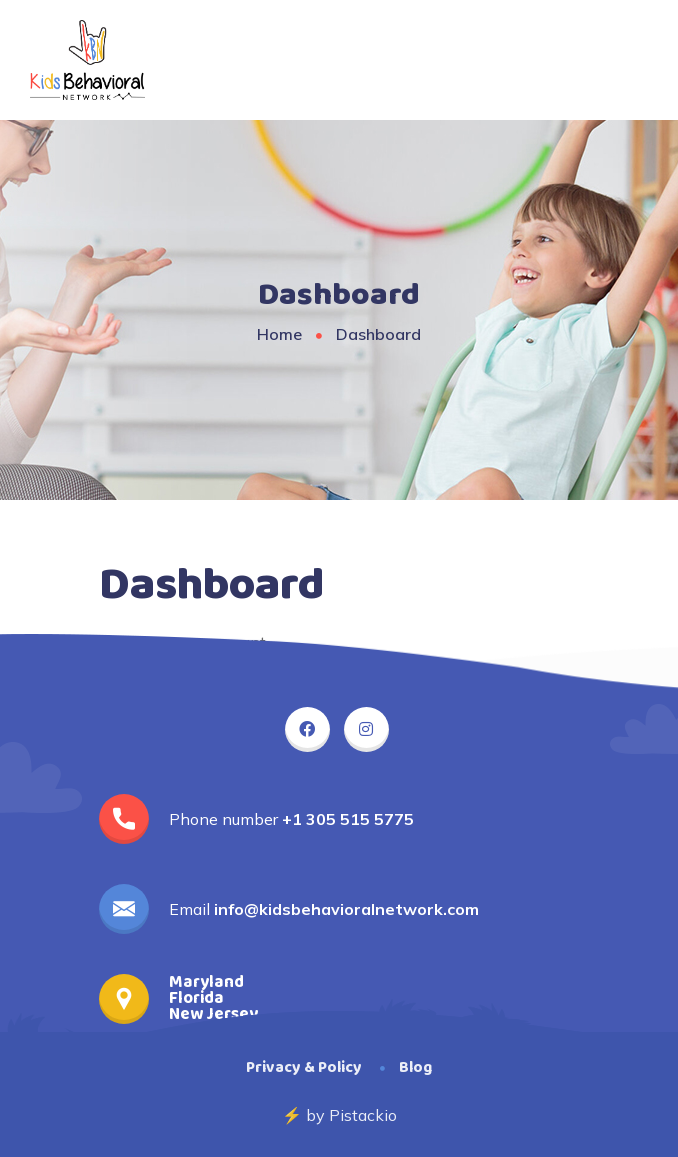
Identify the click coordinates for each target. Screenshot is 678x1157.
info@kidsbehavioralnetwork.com (346, 909)
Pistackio (363, 1115)
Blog (415, 1067)
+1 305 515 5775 (348, 819)
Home (279, 334)
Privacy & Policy (304, 1067)
